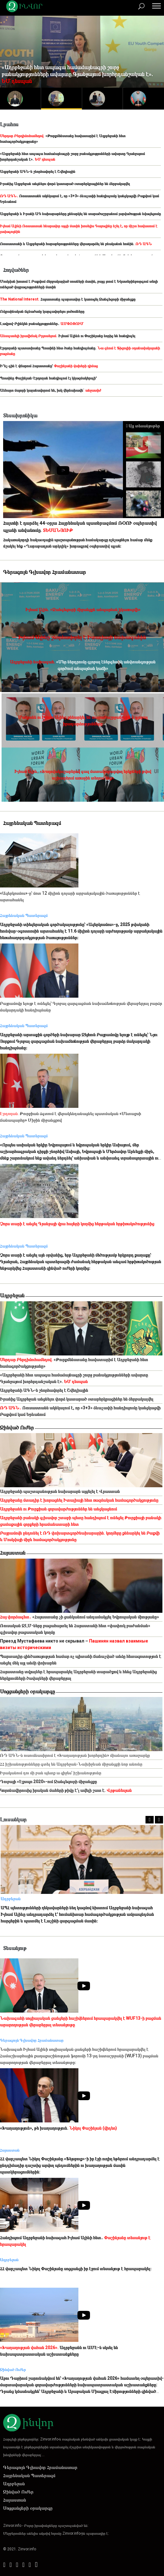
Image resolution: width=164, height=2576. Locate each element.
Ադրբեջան (12, 1295)
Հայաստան (12, 1553)
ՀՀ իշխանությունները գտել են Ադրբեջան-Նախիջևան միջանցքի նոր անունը (71, 1763)
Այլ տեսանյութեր (143, 425)
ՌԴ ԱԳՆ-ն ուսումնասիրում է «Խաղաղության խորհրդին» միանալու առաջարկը (75, 1755)
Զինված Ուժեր (17, 1427)
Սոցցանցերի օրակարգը (27, 1691)
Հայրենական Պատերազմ (29, 2475)
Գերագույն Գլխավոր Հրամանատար (40, 2467)
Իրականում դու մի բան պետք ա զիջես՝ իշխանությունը (50, 1772)
